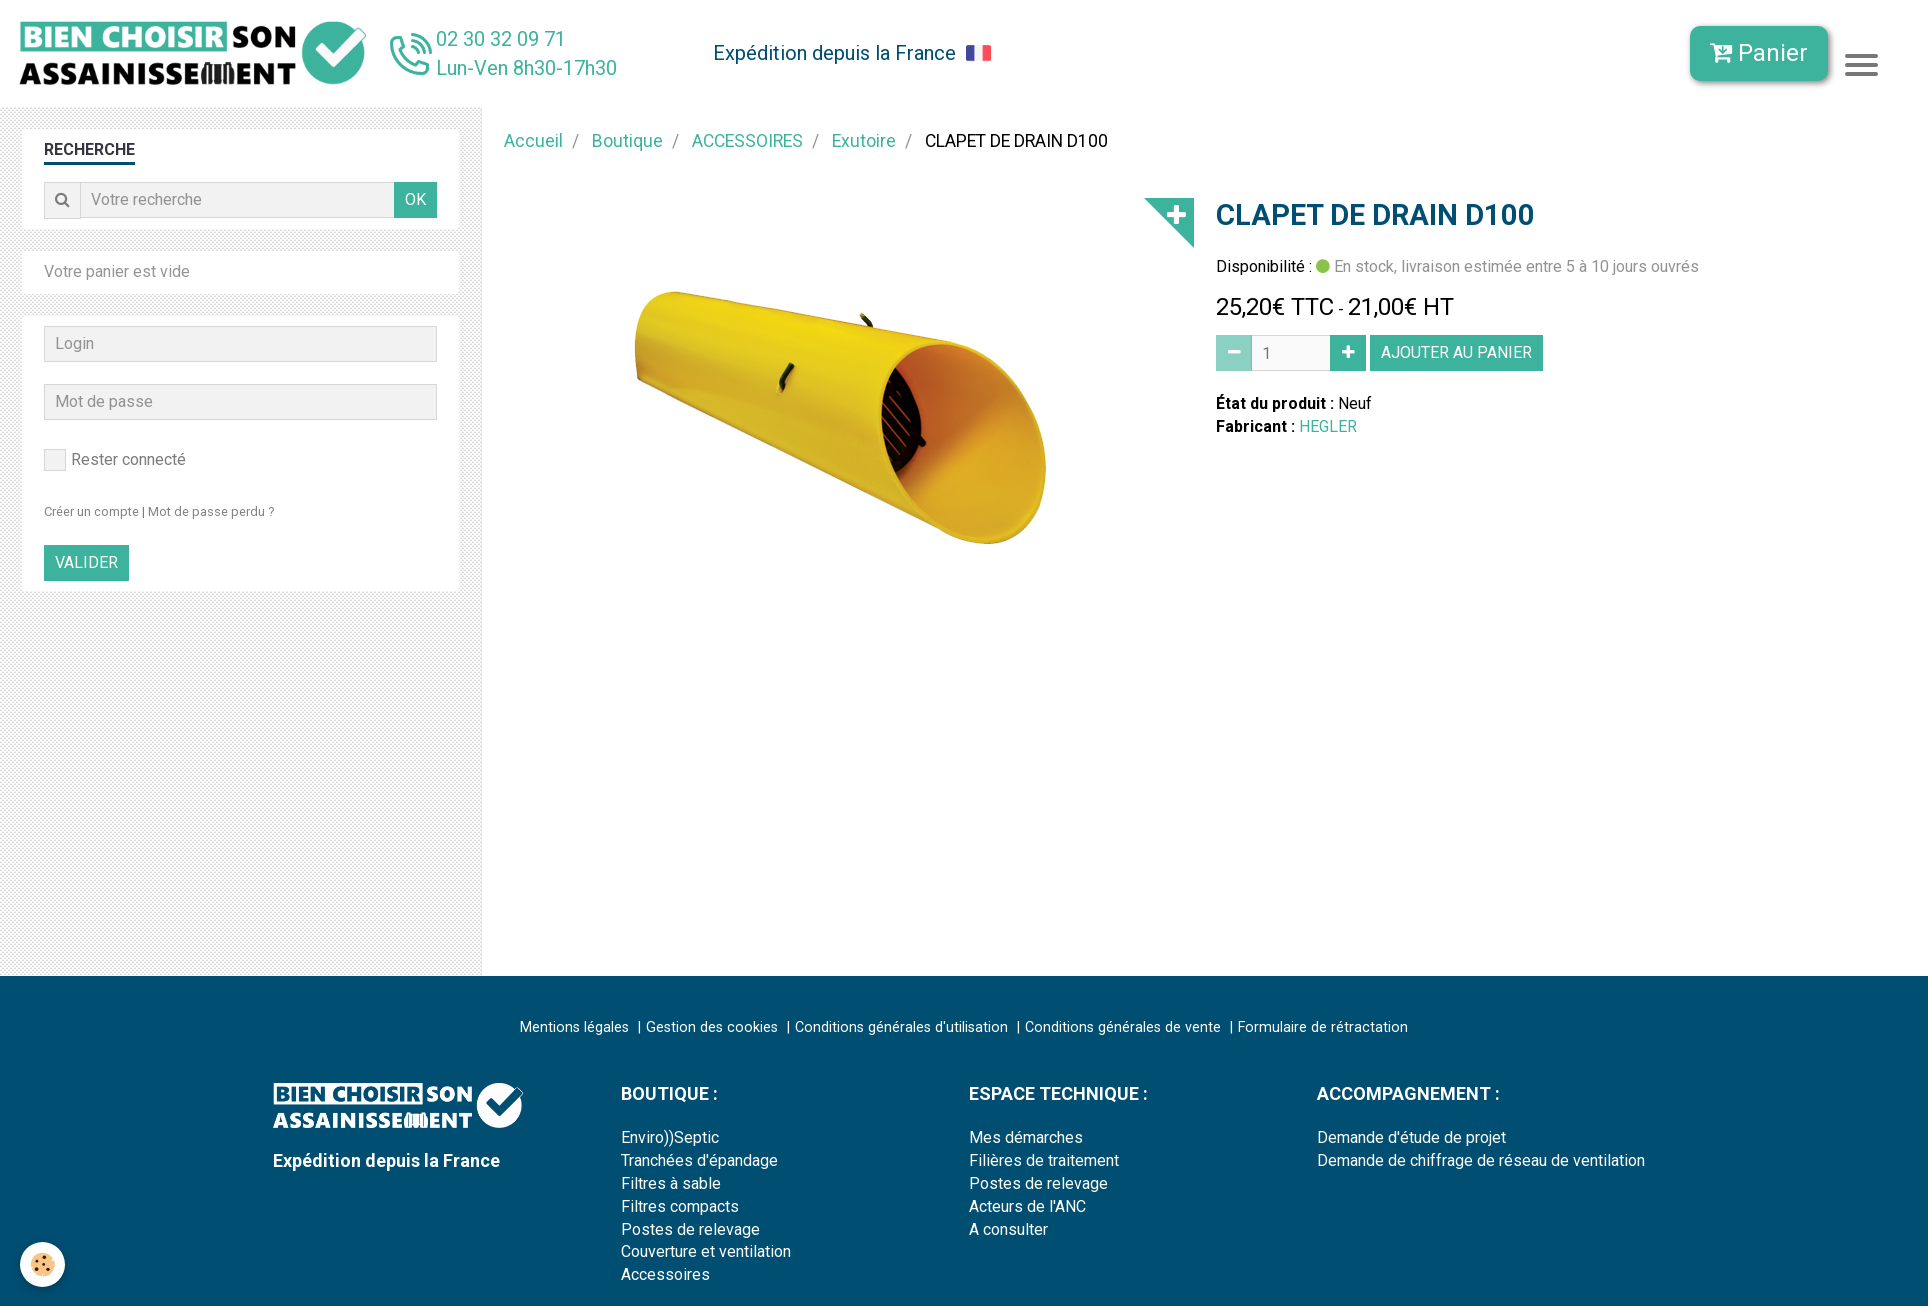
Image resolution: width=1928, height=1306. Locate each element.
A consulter (1008, 1229)
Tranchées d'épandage (699, 1160)
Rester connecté (115, 460)
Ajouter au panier (1456, 352)
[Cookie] (42, 1264)
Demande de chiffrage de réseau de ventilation (1481, 1160)
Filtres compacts (680, 1206)
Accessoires (665, 1274)
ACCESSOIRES (747, 141)
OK (415, 199)
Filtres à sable (671, 1183)
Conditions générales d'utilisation (901, 1027)
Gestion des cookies (712, 1027)
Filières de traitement (1044, 1160)
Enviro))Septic (670, 1137)
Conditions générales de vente (1123, 1027)
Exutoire (864, 141)
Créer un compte (91, 511)
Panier (1759, 53)
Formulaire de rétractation (1323, 1027)
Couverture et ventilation (706, 1251)
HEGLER (1328, 426)
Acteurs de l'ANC (1027, 1206)
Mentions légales (574, 1027)
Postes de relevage (690, 1229)
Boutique (627, 141)
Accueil (533, 141)
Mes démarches (1026, 1137)
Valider (86, 562)
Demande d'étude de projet (1411, 1137)
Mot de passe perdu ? (211, 511)
